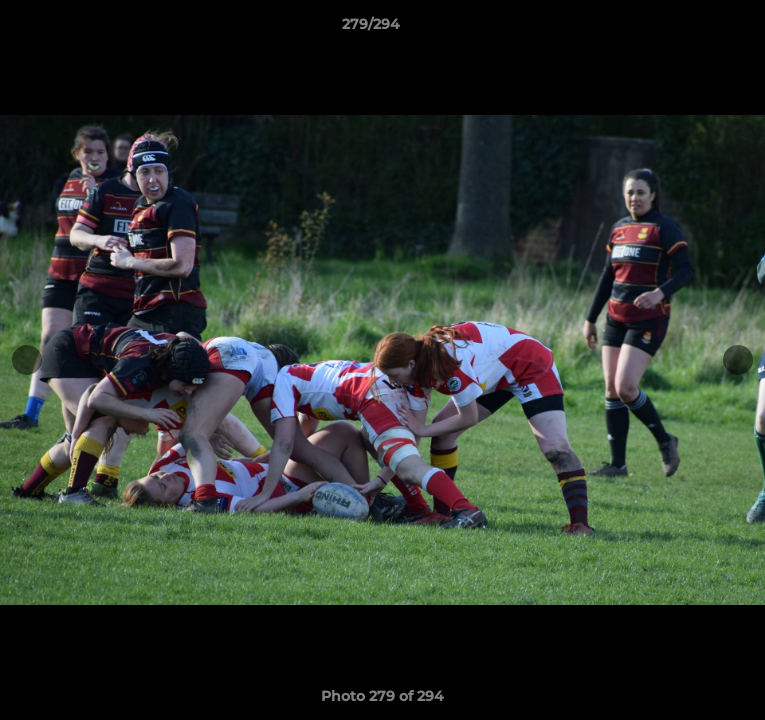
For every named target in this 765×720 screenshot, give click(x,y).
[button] (693, 29)
